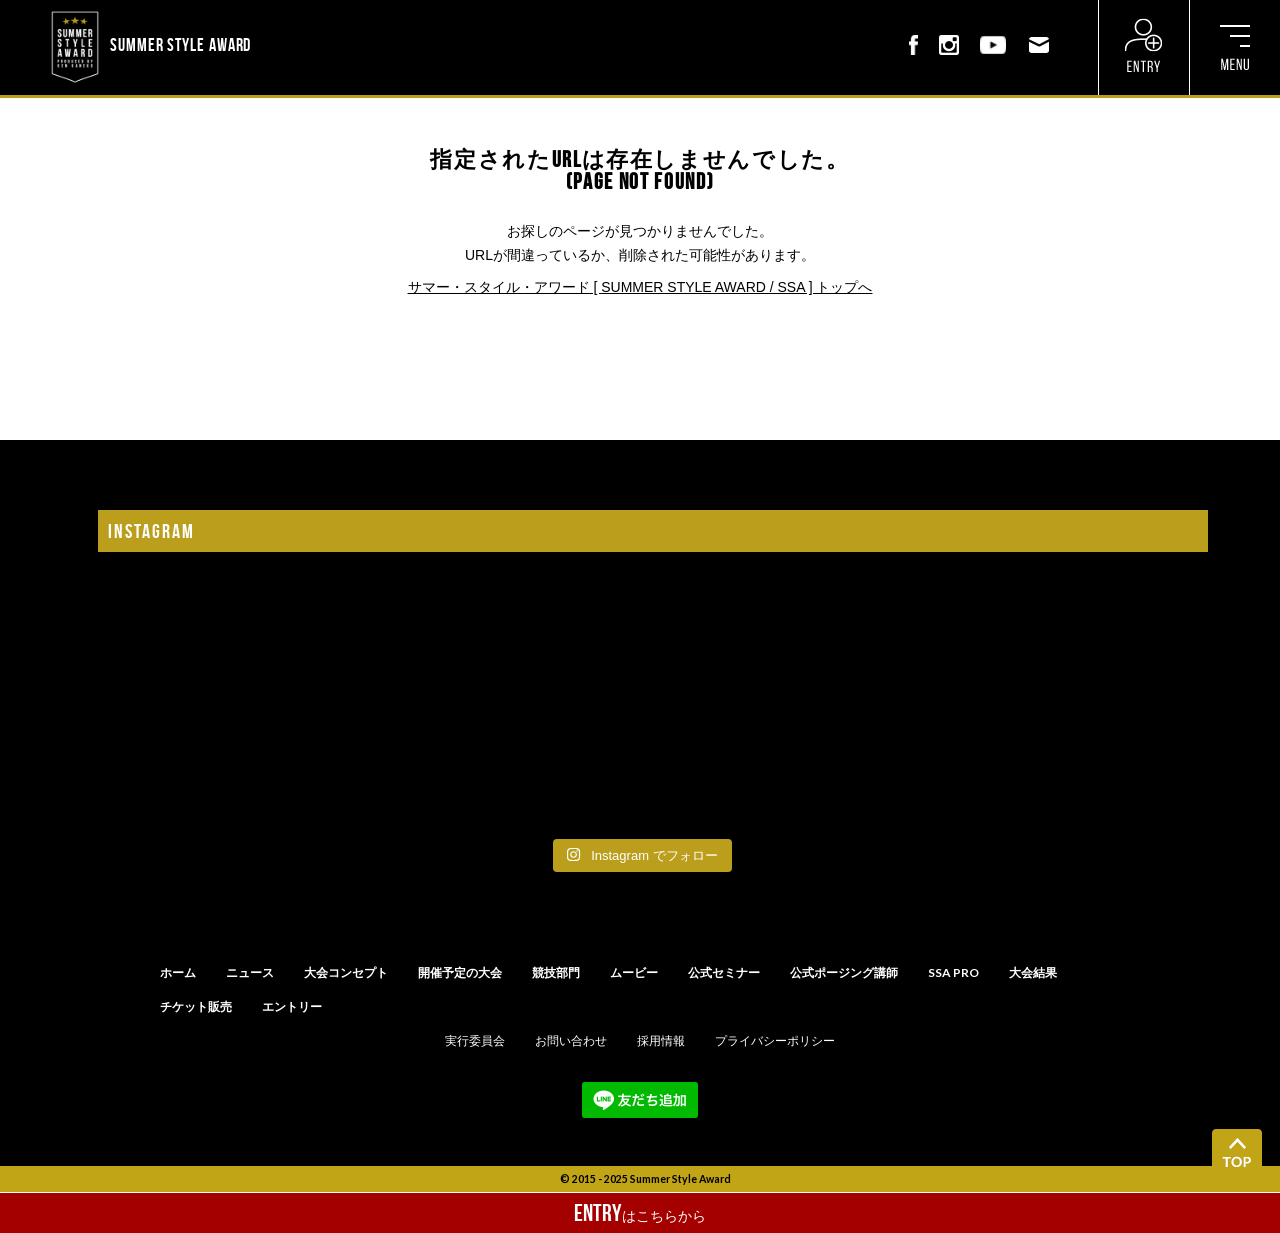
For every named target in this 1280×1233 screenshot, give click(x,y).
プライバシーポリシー (775, 1041)
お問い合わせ (571, 1041)
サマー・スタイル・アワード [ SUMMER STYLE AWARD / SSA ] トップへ (640, 287)
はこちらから (640, 1213)
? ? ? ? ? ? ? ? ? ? (307, 14)
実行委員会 (475, 1041)
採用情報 (661, 1041)
